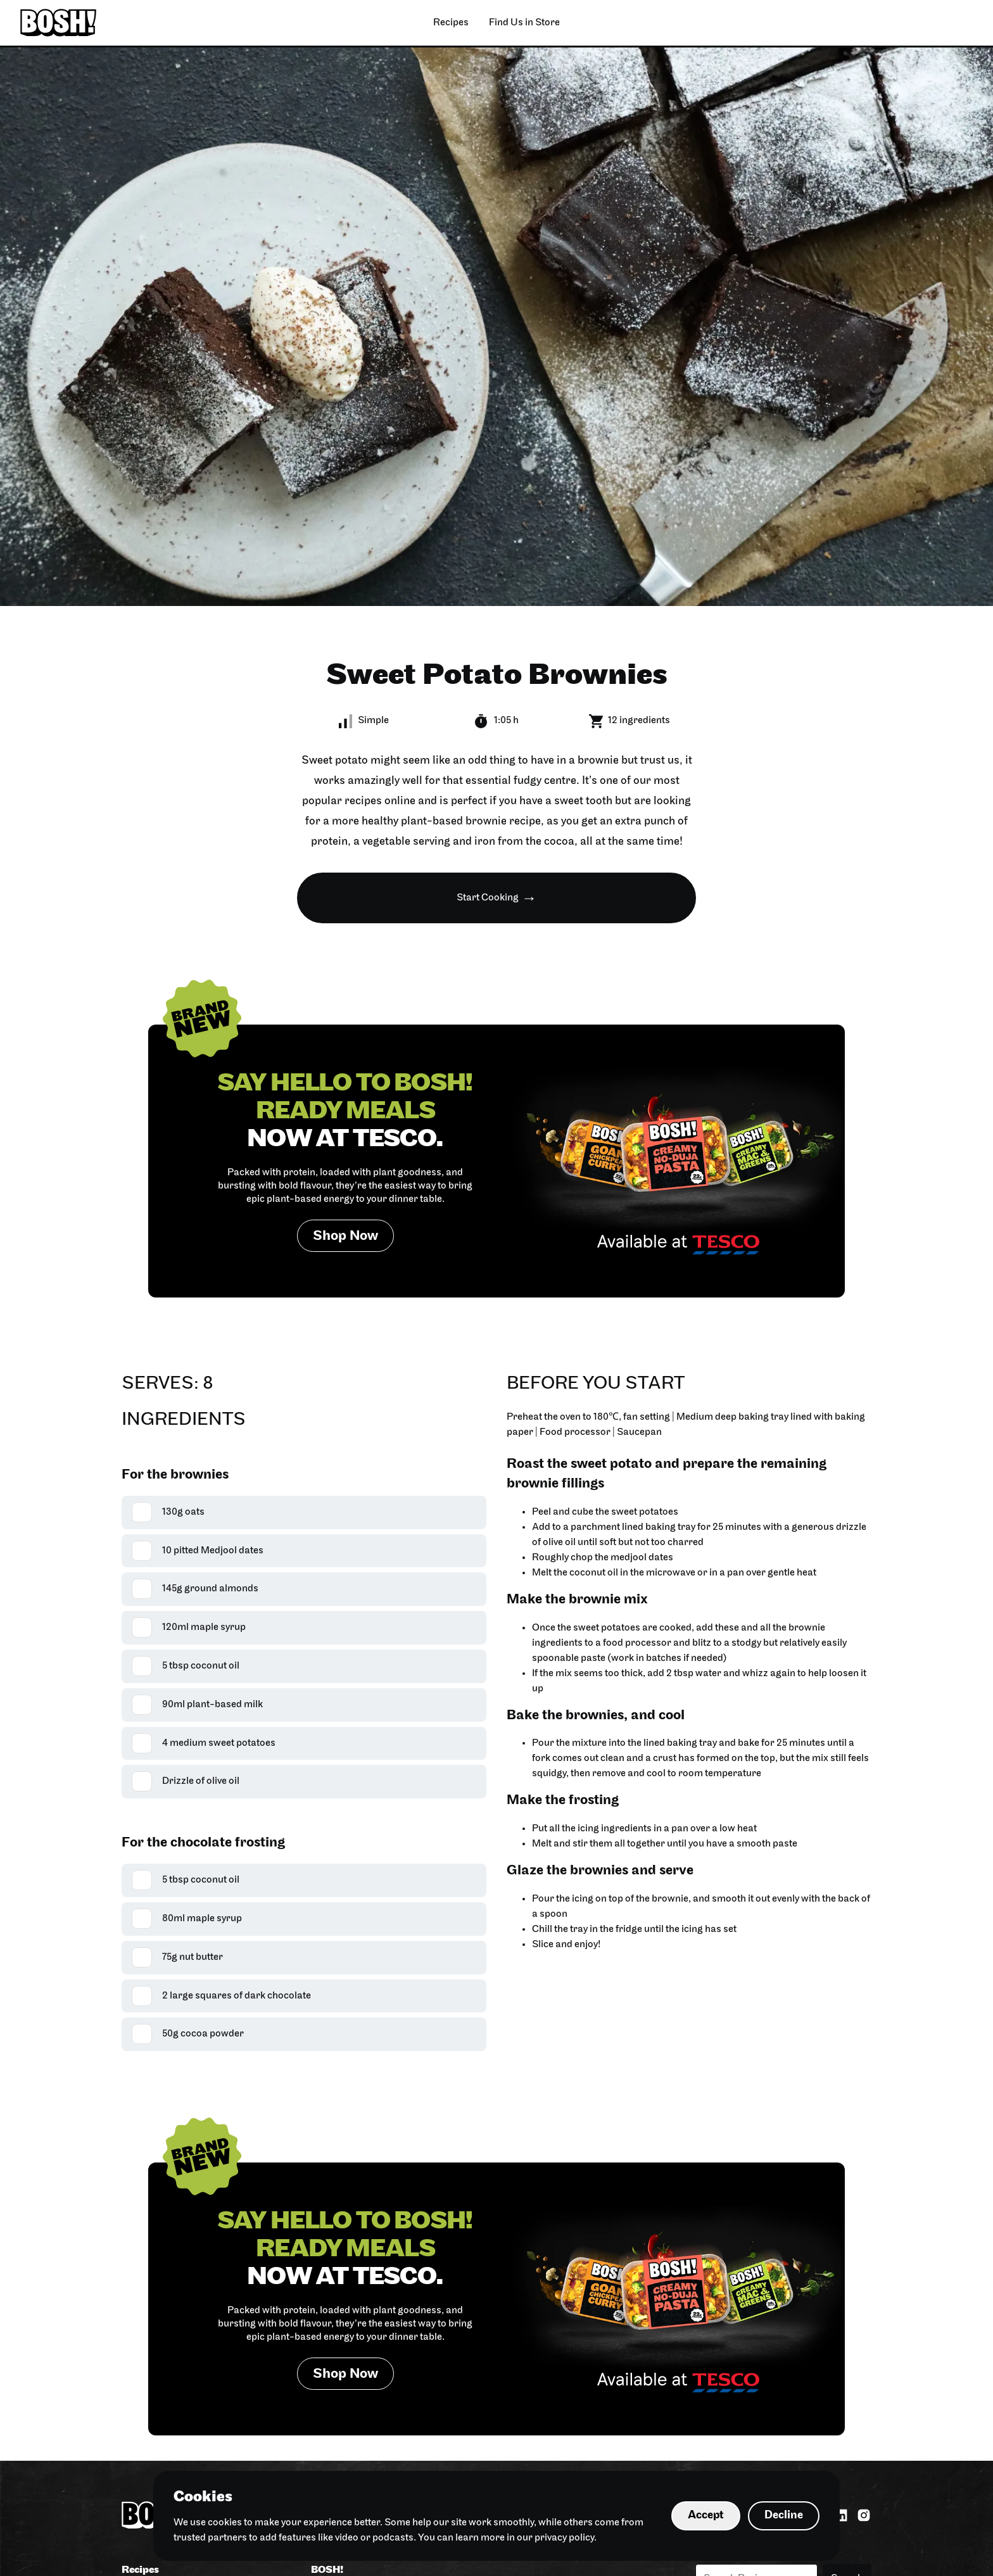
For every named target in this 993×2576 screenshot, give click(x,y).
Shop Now (345, 1236)
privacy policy (564, 2538)
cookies (225, 2523)
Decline (783, 2516)
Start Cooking (488, 898)
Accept (706, 2516)
